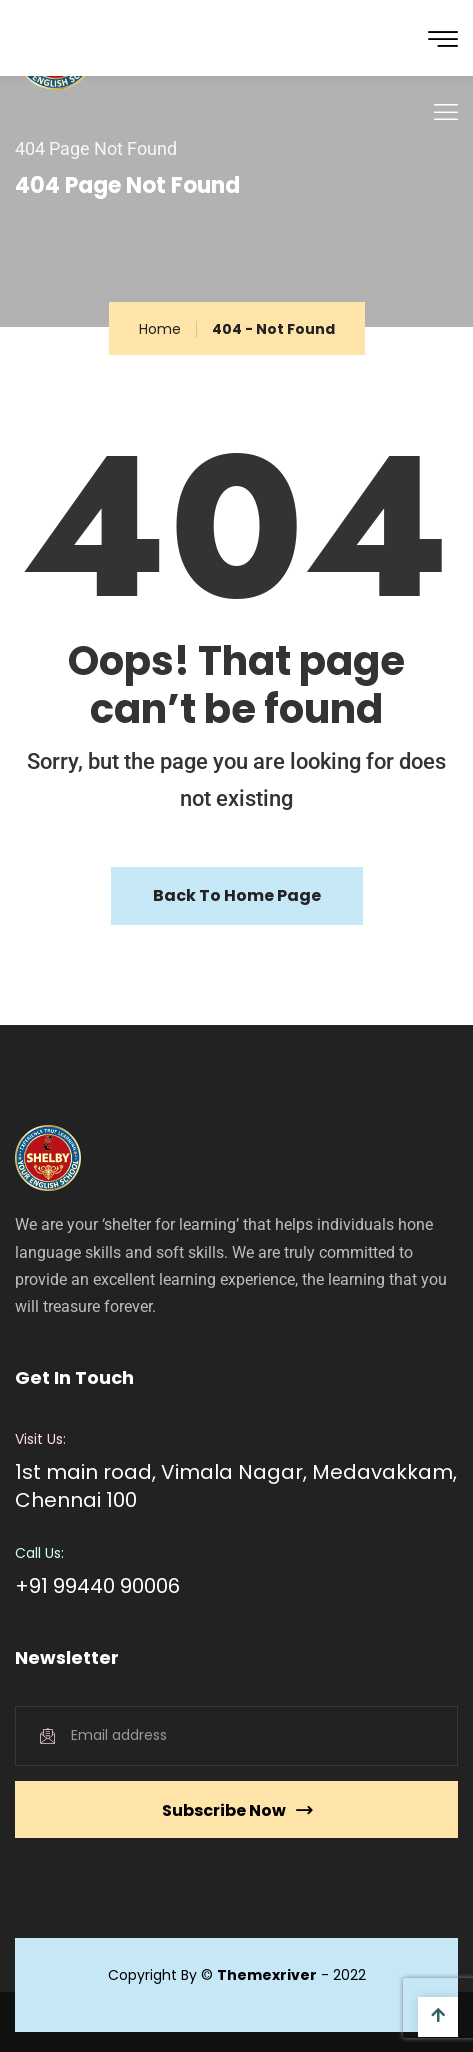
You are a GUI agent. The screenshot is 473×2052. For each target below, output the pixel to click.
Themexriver (267, 1975)
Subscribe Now (237, 1810)
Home (160, 329)
